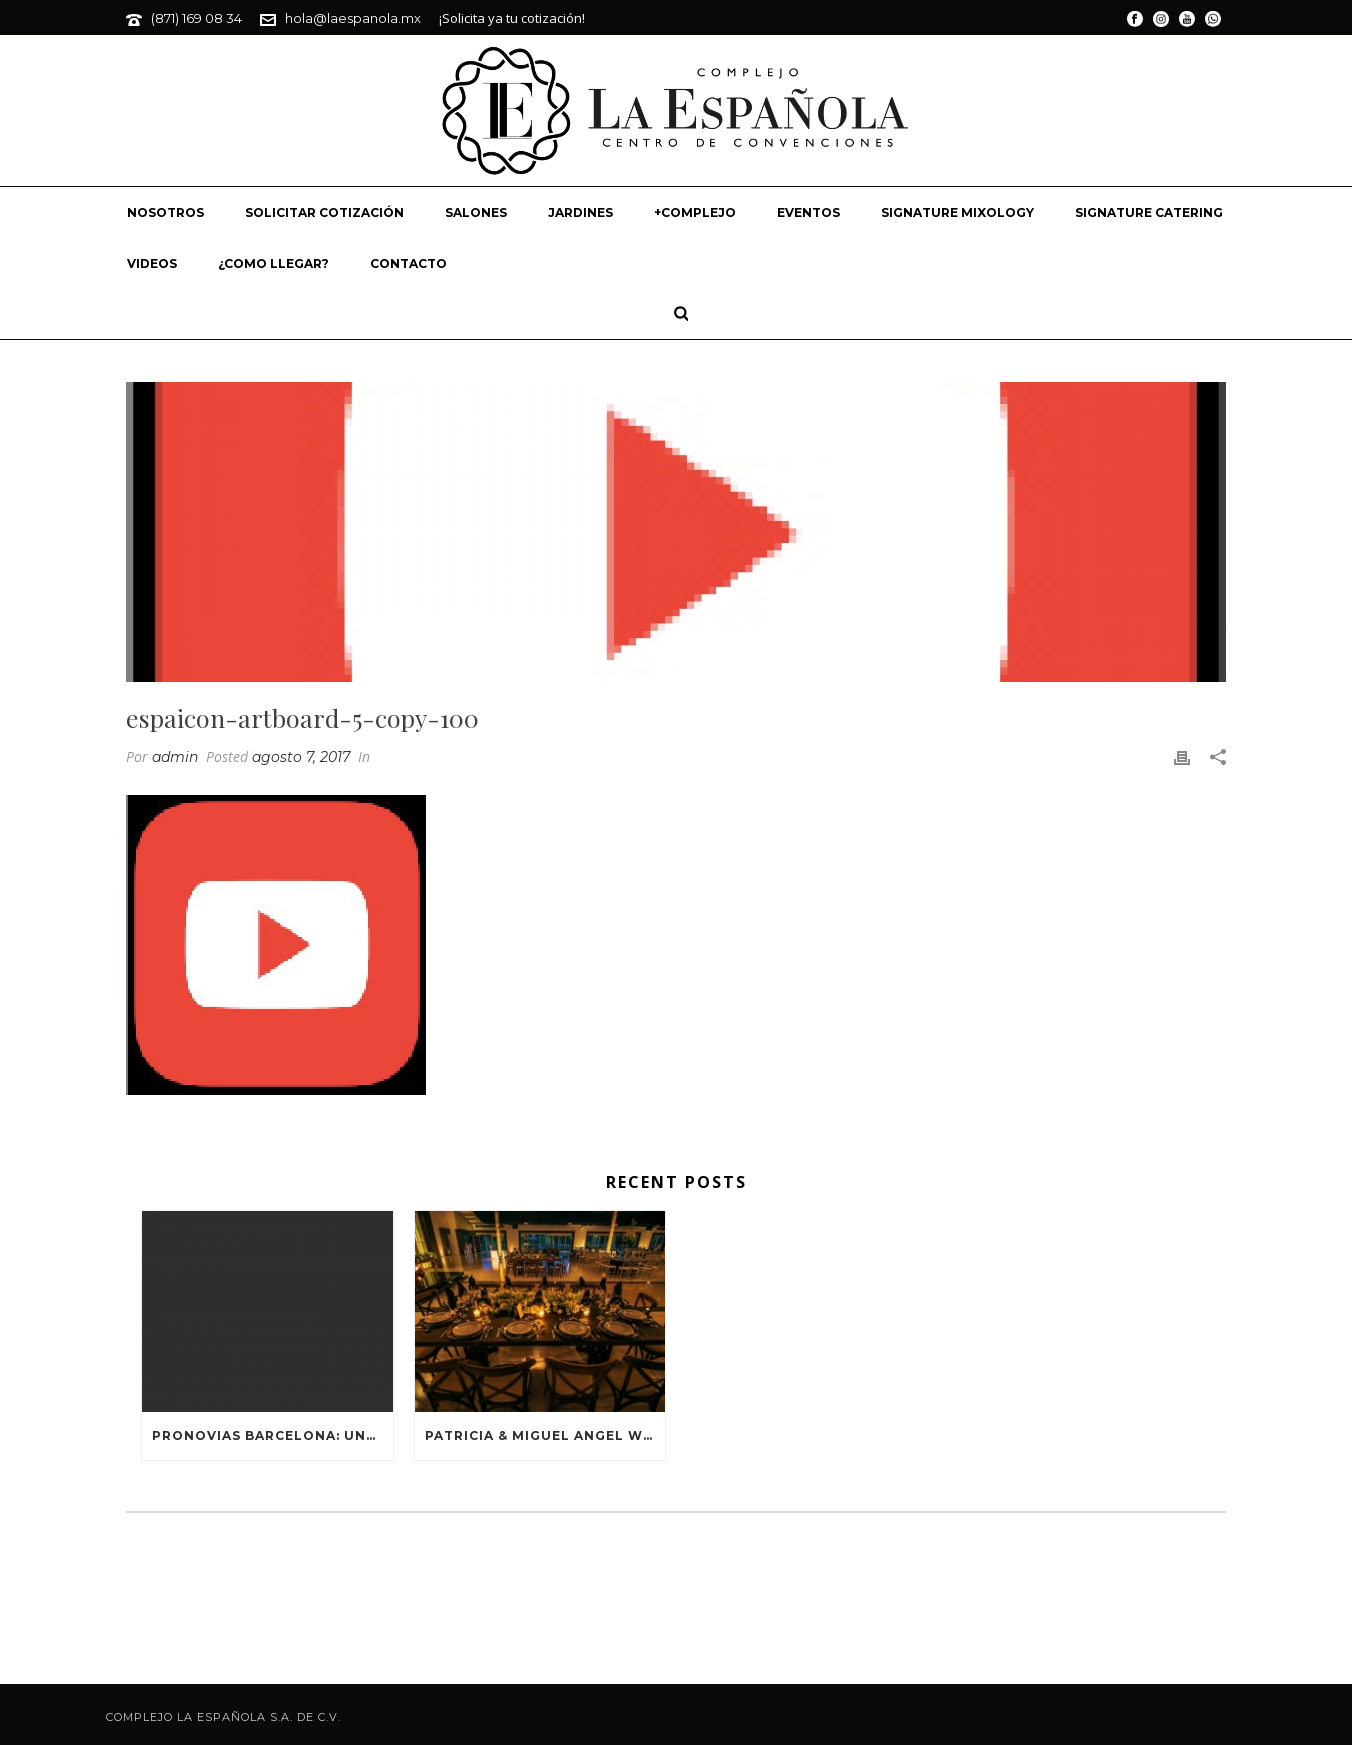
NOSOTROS (165, 212)
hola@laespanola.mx (353, 18)
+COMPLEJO (695, 212)
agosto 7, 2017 (301, 757)
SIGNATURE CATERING (1149, 212)
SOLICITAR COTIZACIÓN (324, 212)
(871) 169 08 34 (196, 18)
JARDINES (580, 212)
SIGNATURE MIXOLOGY (957, 212)
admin (175, 757)
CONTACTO (408, 263)
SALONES (476, 212)
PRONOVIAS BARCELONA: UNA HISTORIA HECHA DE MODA (272, 1435)
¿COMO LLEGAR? (273, 263)
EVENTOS (808, 212)
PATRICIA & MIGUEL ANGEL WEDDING (545, 1435)
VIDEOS (152, 263)
